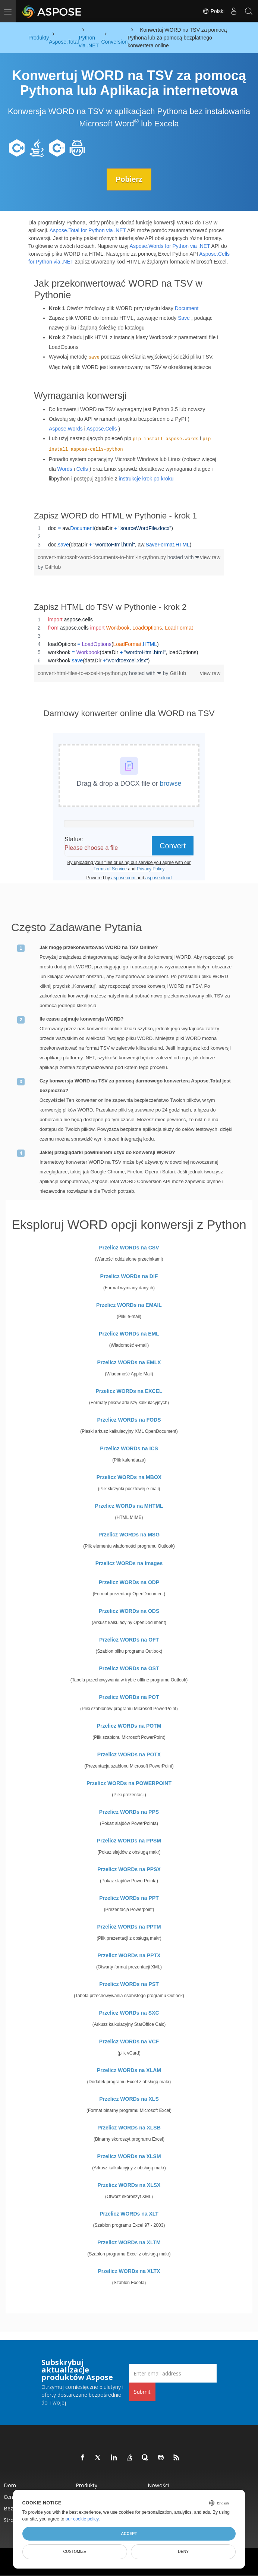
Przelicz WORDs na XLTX (129, 2271)
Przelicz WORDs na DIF (129, 1276)
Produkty (86, 2485)
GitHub (53, 567)
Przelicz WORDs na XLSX (129, 2185)
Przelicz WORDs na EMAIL (129, 1305)
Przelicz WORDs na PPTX (129, 1955)
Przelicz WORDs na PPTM (129, 1927)
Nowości (158, 2485)
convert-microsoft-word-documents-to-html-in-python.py (102, 557)
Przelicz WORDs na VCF (129, 2041)
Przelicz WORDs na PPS (129, 1812)
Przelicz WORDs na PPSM (129, 1841)
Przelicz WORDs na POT (129, 1697)
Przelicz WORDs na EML (129, 1334)
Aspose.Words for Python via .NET (170, 246)
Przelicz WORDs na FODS (129, 1420)
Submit (142, 2391)
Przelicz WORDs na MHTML (129, 1506)
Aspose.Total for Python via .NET (88, 230)
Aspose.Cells (101, 429)
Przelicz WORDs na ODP (129, 1582)
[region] (129, 536)
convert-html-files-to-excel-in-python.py (83, 673)
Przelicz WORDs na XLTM (128, 2242)
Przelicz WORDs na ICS (129, 1448)
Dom (10, 2485)
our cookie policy (82, 2519)
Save (184, 318)
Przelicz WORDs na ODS (129, 1611)
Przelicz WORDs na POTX (129, 1754)
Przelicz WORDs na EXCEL (129, 1391)
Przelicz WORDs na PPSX (129, 1869)
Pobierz (129, 179)
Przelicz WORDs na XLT (129, 2214)
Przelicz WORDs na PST (128, 1984)
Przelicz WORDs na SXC (129, 2013)
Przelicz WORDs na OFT (129, 1640)
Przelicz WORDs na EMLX (129, 1362)
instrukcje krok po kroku (146, 479)
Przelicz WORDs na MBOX (129, 1477)
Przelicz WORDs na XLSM (129, 2156)
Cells (82, 469)
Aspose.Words (66, 429)
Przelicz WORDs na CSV (129, 1248)
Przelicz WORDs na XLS (128, 2099)
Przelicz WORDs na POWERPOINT (129, 1783)
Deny (183, 2551)
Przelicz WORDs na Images (129, 1563)
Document (187, 308)
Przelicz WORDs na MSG (129, 1535)
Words (64, 469)
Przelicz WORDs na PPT (128, 1898)
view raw (210, 557)
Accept (129, 2533)
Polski (213, 11)
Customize (74, 2551)
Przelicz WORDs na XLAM (129, 2070)
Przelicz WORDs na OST (129, 1668)
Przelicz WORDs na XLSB (129, 2128)
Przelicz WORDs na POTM (129, 1726)
